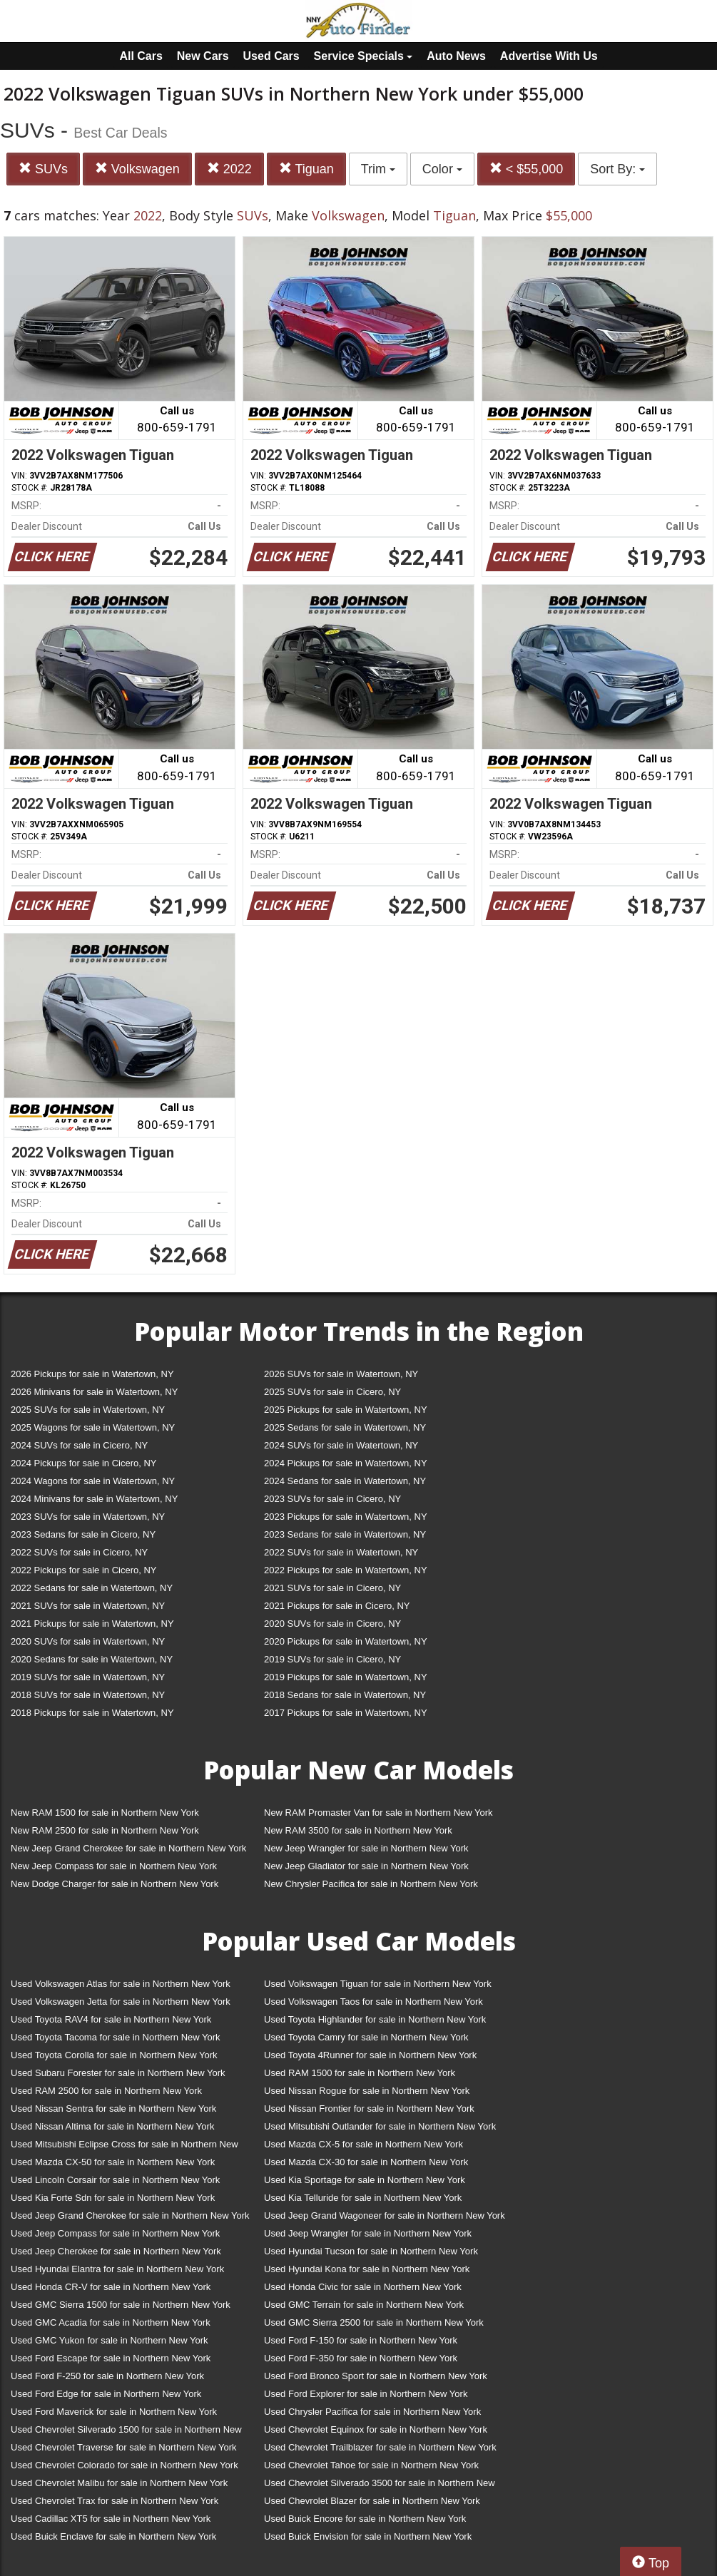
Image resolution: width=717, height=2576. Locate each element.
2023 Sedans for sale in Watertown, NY (345, 1534)
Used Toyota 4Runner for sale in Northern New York (370, 2055)
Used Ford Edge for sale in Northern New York (106, 2393)
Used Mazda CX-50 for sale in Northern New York (113, 2162)
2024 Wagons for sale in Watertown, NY (93, 1481)
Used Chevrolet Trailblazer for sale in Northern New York (380, 2447)
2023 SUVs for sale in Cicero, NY (332, 1498)
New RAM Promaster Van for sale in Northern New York (378, 1812)
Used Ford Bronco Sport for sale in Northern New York (375, 2376)
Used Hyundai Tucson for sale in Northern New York (371, 2251)
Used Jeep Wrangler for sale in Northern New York (368, 2233)
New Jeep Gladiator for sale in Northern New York (366, 1866)
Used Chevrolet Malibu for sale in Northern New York (119, 2483)
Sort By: (617, 169)
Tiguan (306, 168)
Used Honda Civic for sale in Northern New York (363, 2286)
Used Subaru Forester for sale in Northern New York (118, 2073)
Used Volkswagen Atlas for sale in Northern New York (120, 1983)
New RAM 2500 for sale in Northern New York (105, 1830)
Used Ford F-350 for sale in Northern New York (360, 2358)
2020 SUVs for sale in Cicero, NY (332, 1623)
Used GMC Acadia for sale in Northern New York (110, 2322)
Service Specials (363, 56)
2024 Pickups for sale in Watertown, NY (345, 1463)
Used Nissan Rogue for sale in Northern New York (366, 2090)
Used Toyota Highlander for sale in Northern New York (375, 2019)
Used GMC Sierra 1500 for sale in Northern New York (120, 2304)
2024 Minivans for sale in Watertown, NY (94, 1498)
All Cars (140, 56)
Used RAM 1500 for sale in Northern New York (359, 2073)
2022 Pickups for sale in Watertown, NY (345, 1570)
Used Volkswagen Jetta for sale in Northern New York (120, 2001)
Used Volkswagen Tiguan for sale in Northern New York (378, 1983)
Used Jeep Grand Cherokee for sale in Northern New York (130, 2215)
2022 (229, 168)
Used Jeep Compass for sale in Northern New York (115, 2233)
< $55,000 (526, 168)
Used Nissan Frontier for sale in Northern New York (369, 2108)
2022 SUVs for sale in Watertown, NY (341, 1552)
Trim (378, 169)
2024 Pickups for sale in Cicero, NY (83, 1463)
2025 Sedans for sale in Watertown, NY (345, 1427)
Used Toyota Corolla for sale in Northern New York (114, 2055)
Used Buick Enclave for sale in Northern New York (113, 2536)
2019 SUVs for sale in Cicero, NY (332, 1659)
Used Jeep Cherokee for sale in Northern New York (116, 2251)
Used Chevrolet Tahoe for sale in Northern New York (371, 2465)
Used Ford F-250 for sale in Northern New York (107, 2376)
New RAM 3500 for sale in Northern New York (358, 1830)
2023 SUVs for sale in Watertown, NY (88, 1516)
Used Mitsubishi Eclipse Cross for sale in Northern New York (124, 2147)
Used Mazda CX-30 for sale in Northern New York (366, 2162)
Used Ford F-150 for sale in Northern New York (360, 2340)
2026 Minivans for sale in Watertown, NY (94, 1391)
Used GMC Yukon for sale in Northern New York (109, 2340)
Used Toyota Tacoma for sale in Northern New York (115, 2037)
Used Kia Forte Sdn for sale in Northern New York (113, 2197)
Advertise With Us (549, 56)
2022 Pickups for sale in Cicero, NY (83, 1570)
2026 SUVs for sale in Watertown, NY (341, 1374)
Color (442, 169)
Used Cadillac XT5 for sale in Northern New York (110, 2518)
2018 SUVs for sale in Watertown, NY (88, 1695)
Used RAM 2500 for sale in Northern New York (106, 2090)
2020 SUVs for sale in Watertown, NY (88, 1641)
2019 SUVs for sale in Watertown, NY (88, 1677)
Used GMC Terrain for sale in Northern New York (364, 2304)
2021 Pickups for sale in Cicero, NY (337, 1605)
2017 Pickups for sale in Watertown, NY (345, 1712)
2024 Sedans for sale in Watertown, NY (345, 1481)
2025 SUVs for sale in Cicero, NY (332, 1391)
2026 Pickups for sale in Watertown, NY (92, 1374)
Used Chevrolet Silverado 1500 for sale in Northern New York (126, 2432)
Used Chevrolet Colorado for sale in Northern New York (124, 2465)
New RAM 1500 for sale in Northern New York (105, 1812)
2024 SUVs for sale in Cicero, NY (79, 1445)
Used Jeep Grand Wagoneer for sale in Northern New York (384, 2215)
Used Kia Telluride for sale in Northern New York (363, 2197)
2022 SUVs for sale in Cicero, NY (79, 1552)
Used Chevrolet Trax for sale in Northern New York (114, 2500)
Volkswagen (137, 168)
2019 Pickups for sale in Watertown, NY (345, 1677)
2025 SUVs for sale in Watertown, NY (88, 1409)
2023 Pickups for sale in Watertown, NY (345, 1516)
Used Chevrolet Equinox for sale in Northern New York (375, 2429)
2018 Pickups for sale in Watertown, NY (92, 1712)
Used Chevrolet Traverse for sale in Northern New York (123, 2447)
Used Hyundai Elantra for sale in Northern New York (117, 2269)
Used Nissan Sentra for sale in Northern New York (113, 2108)
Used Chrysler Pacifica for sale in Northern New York (372, 2411)
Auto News (456, 56)
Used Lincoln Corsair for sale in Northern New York (115, 2179)
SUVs (43, 168)
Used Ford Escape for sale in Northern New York (110, 2358)
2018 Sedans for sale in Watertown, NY (345, 1695)
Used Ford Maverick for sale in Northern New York (114, 2411)
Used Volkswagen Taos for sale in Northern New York (373, 2001)
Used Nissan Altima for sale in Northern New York (112, 2126)
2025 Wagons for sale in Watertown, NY (93, 1427)
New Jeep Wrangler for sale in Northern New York (366, 1848)
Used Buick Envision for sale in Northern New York (368, 2536)
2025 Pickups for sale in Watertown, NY (345, 1409)
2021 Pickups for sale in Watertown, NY (92, 1623)
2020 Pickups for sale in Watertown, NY (345, 1641)
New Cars (203, 56)
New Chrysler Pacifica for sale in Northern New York (371, 1884)
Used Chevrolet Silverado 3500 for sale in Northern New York (379, 2486)
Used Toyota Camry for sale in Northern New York (366, 2037)
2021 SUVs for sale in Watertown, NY (88, 1605)
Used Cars (271, 56)
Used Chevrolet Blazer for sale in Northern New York (372, 2500)
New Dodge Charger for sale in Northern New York (114, 1884)
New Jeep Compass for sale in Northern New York (114, 1866)
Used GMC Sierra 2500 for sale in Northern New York (374, 2322)
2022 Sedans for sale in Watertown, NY (92, 1588)
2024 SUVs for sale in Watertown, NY (341, 1445)
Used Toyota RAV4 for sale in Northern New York (111, 2019)
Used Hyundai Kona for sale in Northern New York (366, 2269)
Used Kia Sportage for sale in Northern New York (364, 2179)
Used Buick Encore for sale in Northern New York (365, 2518)
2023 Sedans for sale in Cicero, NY (83, 1534)
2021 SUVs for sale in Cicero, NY (332, 1588)
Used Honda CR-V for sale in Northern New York (110, 2286)
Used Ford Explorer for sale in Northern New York (365, 2393)
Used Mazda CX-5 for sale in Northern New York (363, 2144)
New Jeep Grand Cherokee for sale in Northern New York (128, 1848)
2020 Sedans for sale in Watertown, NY (92, 1659)
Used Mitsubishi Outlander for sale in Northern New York (380, 2126)
